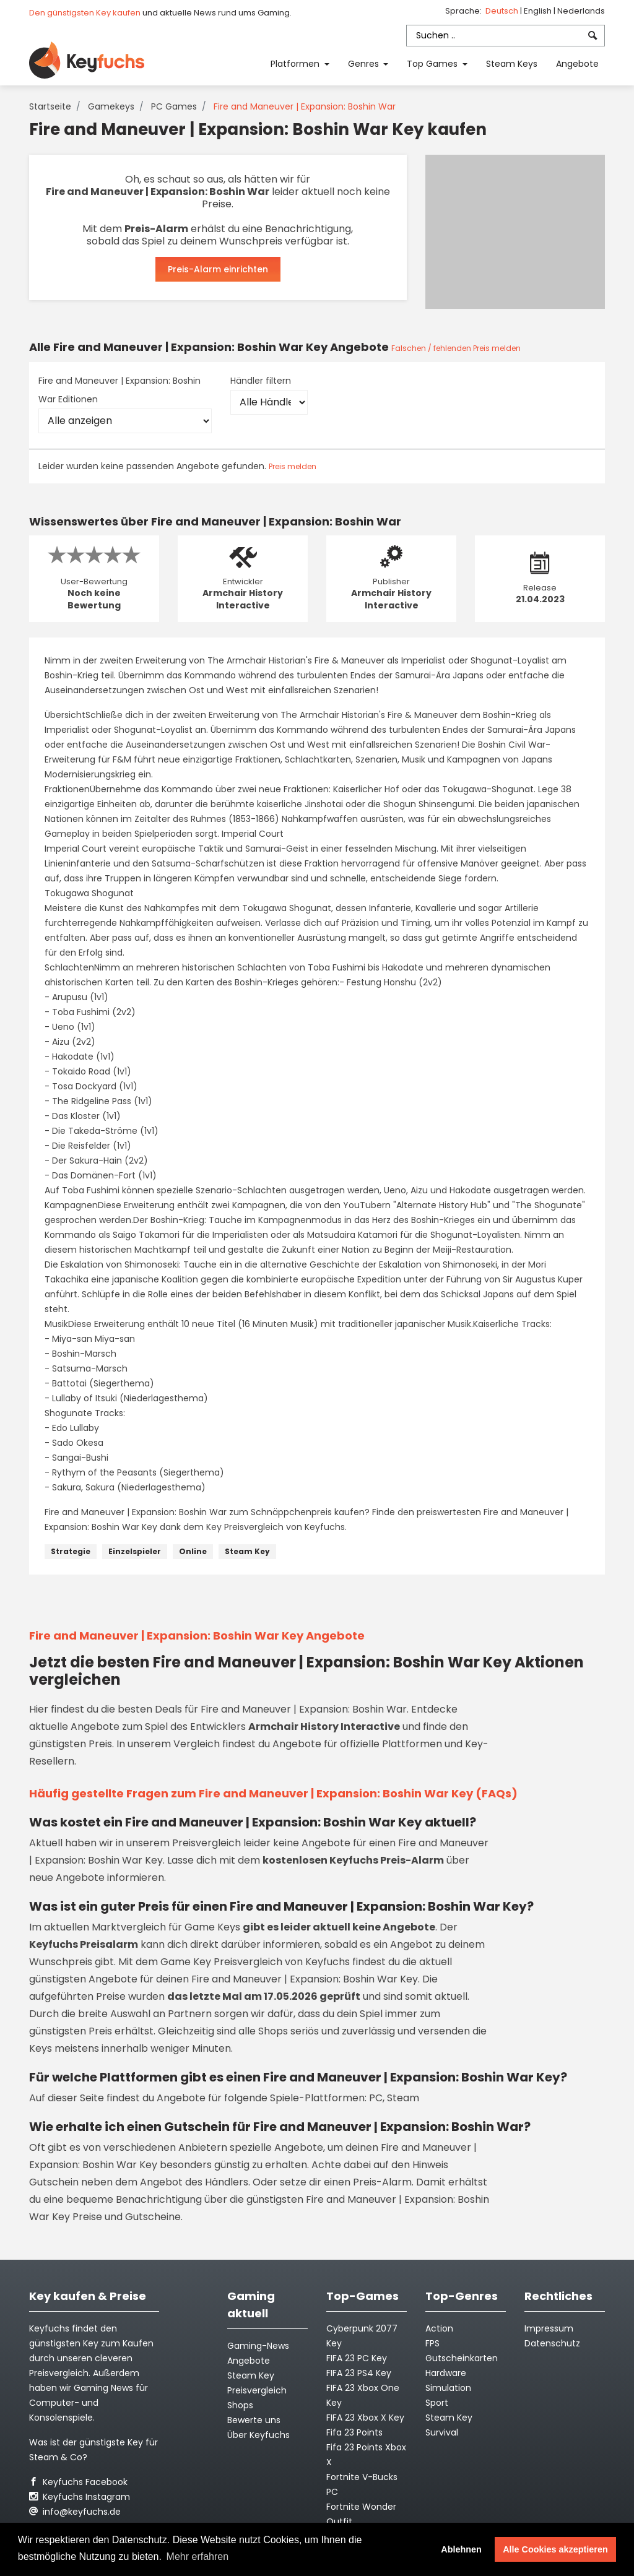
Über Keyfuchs (258, 2435)
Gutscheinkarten (461, 2358)
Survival (441, 2432)
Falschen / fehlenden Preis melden (456, 348)
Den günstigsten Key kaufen (85, 13)
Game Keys (212, 1927)
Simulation (448, 2388)
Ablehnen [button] (461, 2549)
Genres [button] (364, 64)
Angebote (577, 64)
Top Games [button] (433, 64)
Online (193, 1551)
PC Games (174, 106)
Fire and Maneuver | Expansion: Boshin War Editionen (119, 389)
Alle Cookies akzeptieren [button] (555, 2549)
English (539, 11)
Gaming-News (258, 2346)
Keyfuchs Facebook (78, 2482)
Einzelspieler (134, 1551)
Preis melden (292, 466)
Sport (436, 2403)
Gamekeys (111, 106)
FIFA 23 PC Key (356, 2358)
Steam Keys (511, 64)
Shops (240, 2405)
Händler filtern (260, 380)
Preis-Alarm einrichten (218, 269)
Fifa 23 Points (354, 2432)
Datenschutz (552, 2343)
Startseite (50, 106)
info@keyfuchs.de (75, 2511)
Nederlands (581, 11)
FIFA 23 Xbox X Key (365, 2417)
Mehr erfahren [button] (198, 2556)
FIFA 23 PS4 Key (358, 2373)
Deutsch (502, 11)
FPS (432, 2343)
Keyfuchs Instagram (79, 2497)
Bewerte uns (253, 2420)
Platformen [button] (296, 64)
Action (439, 2328)
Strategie (70, 1551)
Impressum (548, 2328)
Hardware (445, 2373)
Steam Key (247, 1551)
